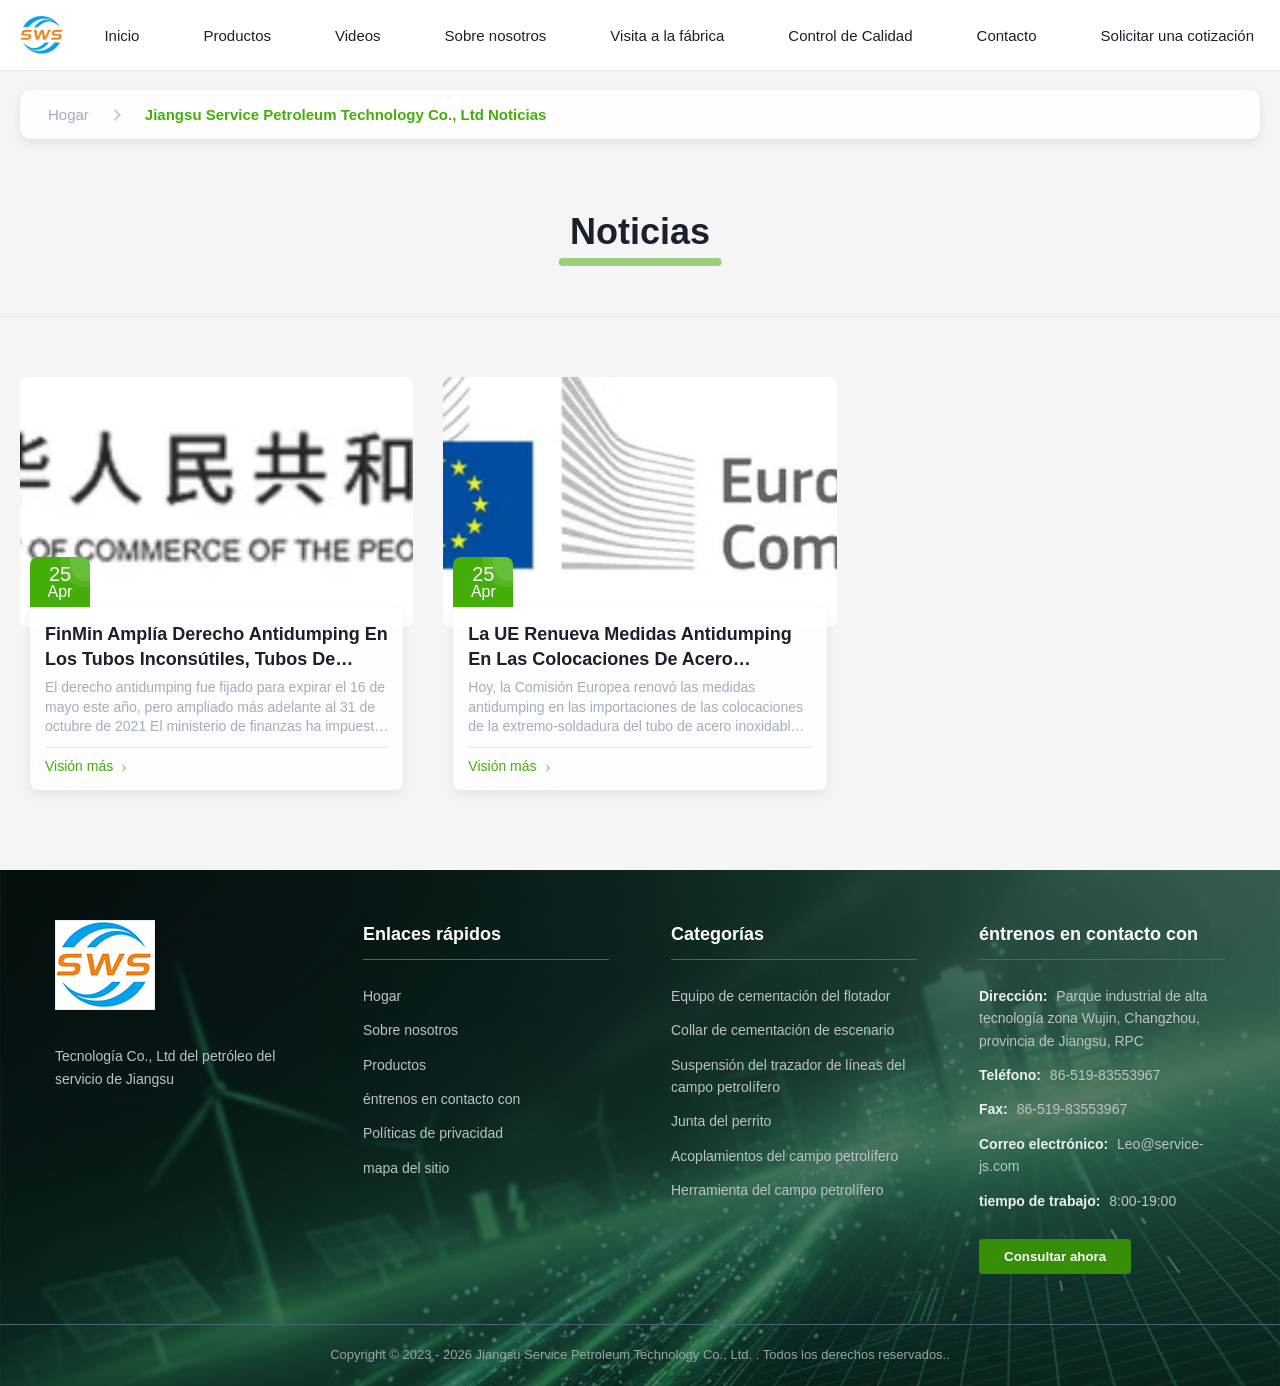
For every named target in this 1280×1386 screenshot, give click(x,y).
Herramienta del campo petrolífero (777, 1190)
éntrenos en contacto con (441, 1099)
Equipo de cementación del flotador (780, 996)
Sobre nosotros (496, 35)
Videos (358, 35)
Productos (237, 35)
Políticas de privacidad (433, 1133)
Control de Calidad (850, 35)
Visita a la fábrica (667, 35)
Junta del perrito (721, 1121)
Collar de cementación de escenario (782, 1030)
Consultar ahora (1055, 1256)
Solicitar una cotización (1177, 35)
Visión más (88, 766)
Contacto (1007, 35)
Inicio (121, 35)
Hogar (382, 996)
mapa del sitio (406, 1168)
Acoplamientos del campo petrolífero (784, 1156)
